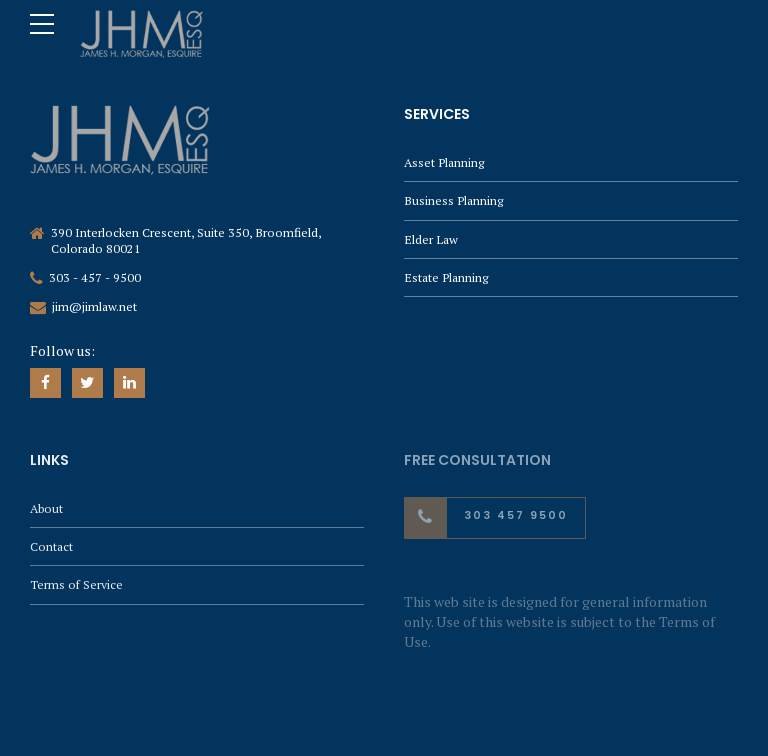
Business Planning (453, 200)
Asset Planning (444, 162)
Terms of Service (76, 584)
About (46, 508)
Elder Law (431, 239)
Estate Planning (446, 277)
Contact (51, 546)
